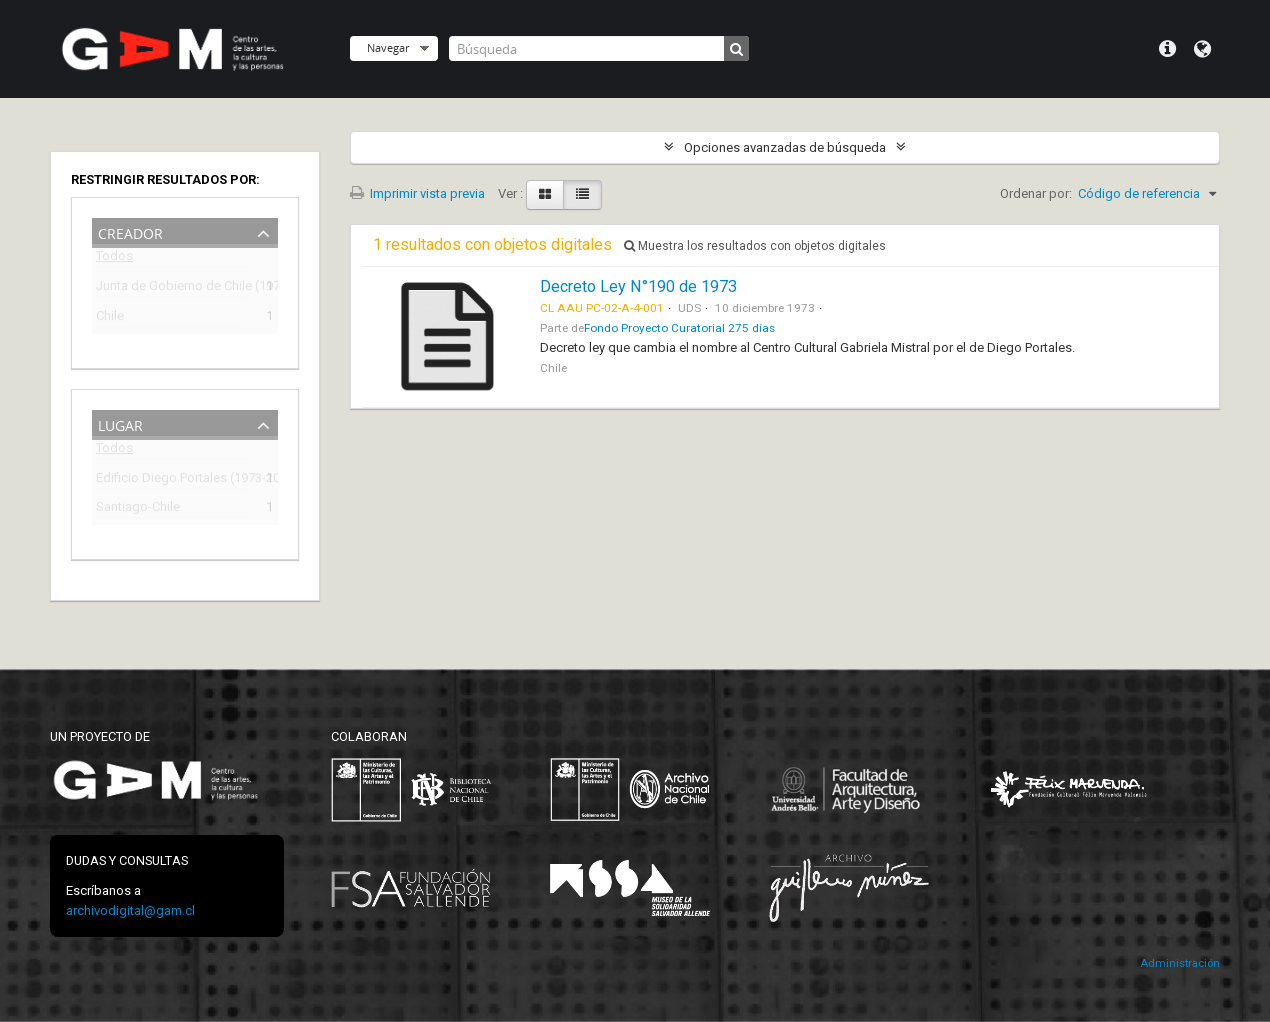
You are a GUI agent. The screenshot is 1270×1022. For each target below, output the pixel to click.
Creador (130, 231)
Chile (110, 318)
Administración (1180, 963)
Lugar (120, 423)
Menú (1167, 49)
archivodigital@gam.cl (130, 910)
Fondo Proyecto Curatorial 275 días (679, 328)
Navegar (388, 47)
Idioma (1202, 49)
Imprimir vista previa (417, 193)
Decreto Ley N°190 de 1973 (638, 286)
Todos (114, 259)
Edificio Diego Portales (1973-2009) (171, 480)
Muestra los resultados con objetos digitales (755, 246)
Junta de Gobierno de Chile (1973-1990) (171, 288)
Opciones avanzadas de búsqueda (785, 147)
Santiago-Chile (138, 509)
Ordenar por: (1036, 193)
